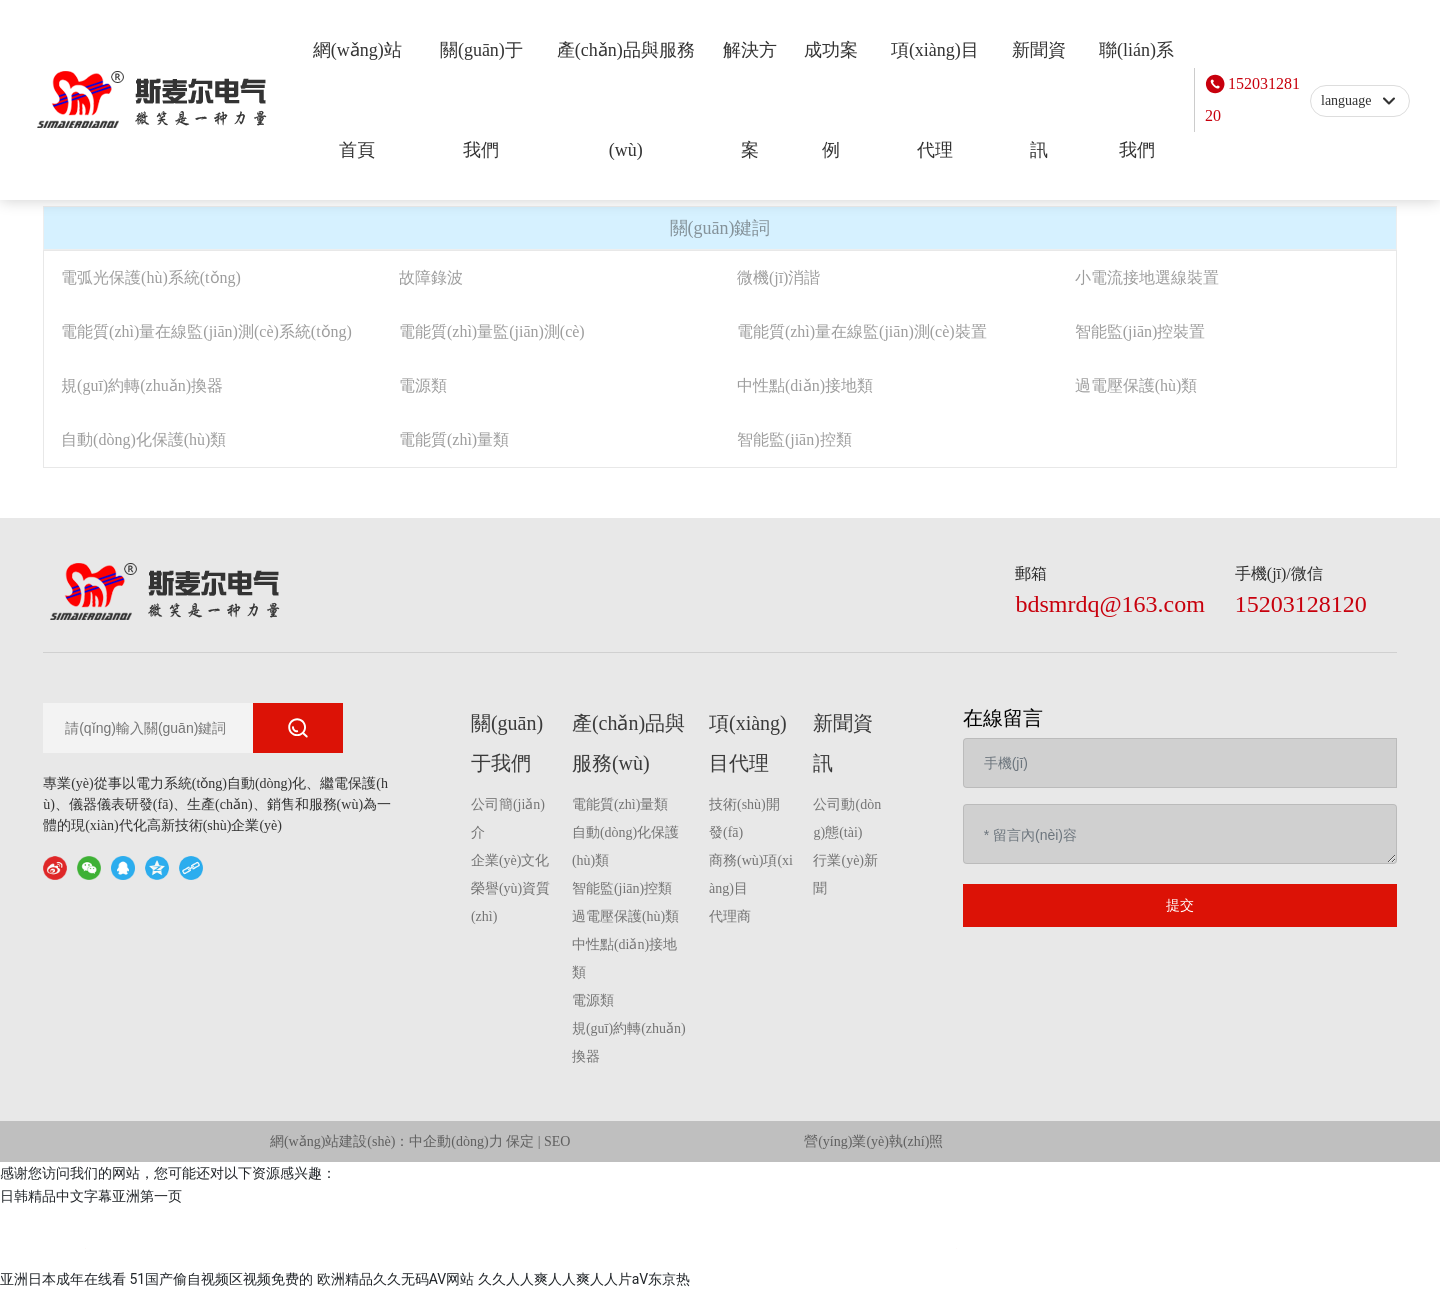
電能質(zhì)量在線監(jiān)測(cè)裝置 (862, 331)
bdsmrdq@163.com (1109, 604)
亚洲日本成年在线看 (63, 1279)
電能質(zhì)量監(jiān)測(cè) (492, 331)
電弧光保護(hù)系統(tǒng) (151, 277)
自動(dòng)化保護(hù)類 (143, 439)
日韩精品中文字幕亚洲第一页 (91, 1196)
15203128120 (1252, 99)
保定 (520, 1141)
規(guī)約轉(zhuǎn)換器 (142, 385)
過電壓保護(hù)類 (1136, 385)
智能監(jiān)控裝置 (1140, 331)
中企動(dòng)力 (455, 1141)
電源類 (423, 385)
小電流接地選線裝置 (1147, 277)
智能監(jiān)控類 (794, 439)
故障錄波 (431, 277)
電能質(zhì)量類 (454, 439)
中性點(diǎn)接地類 (805, 385)
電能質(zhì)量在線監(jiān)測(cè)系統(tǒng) (206, 331)
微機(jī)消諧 (779, 277)
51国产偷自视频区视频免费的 (221, 1279)
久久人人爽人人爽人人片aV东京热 (584, 1279)
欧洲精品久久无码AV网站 (395, 1279)
